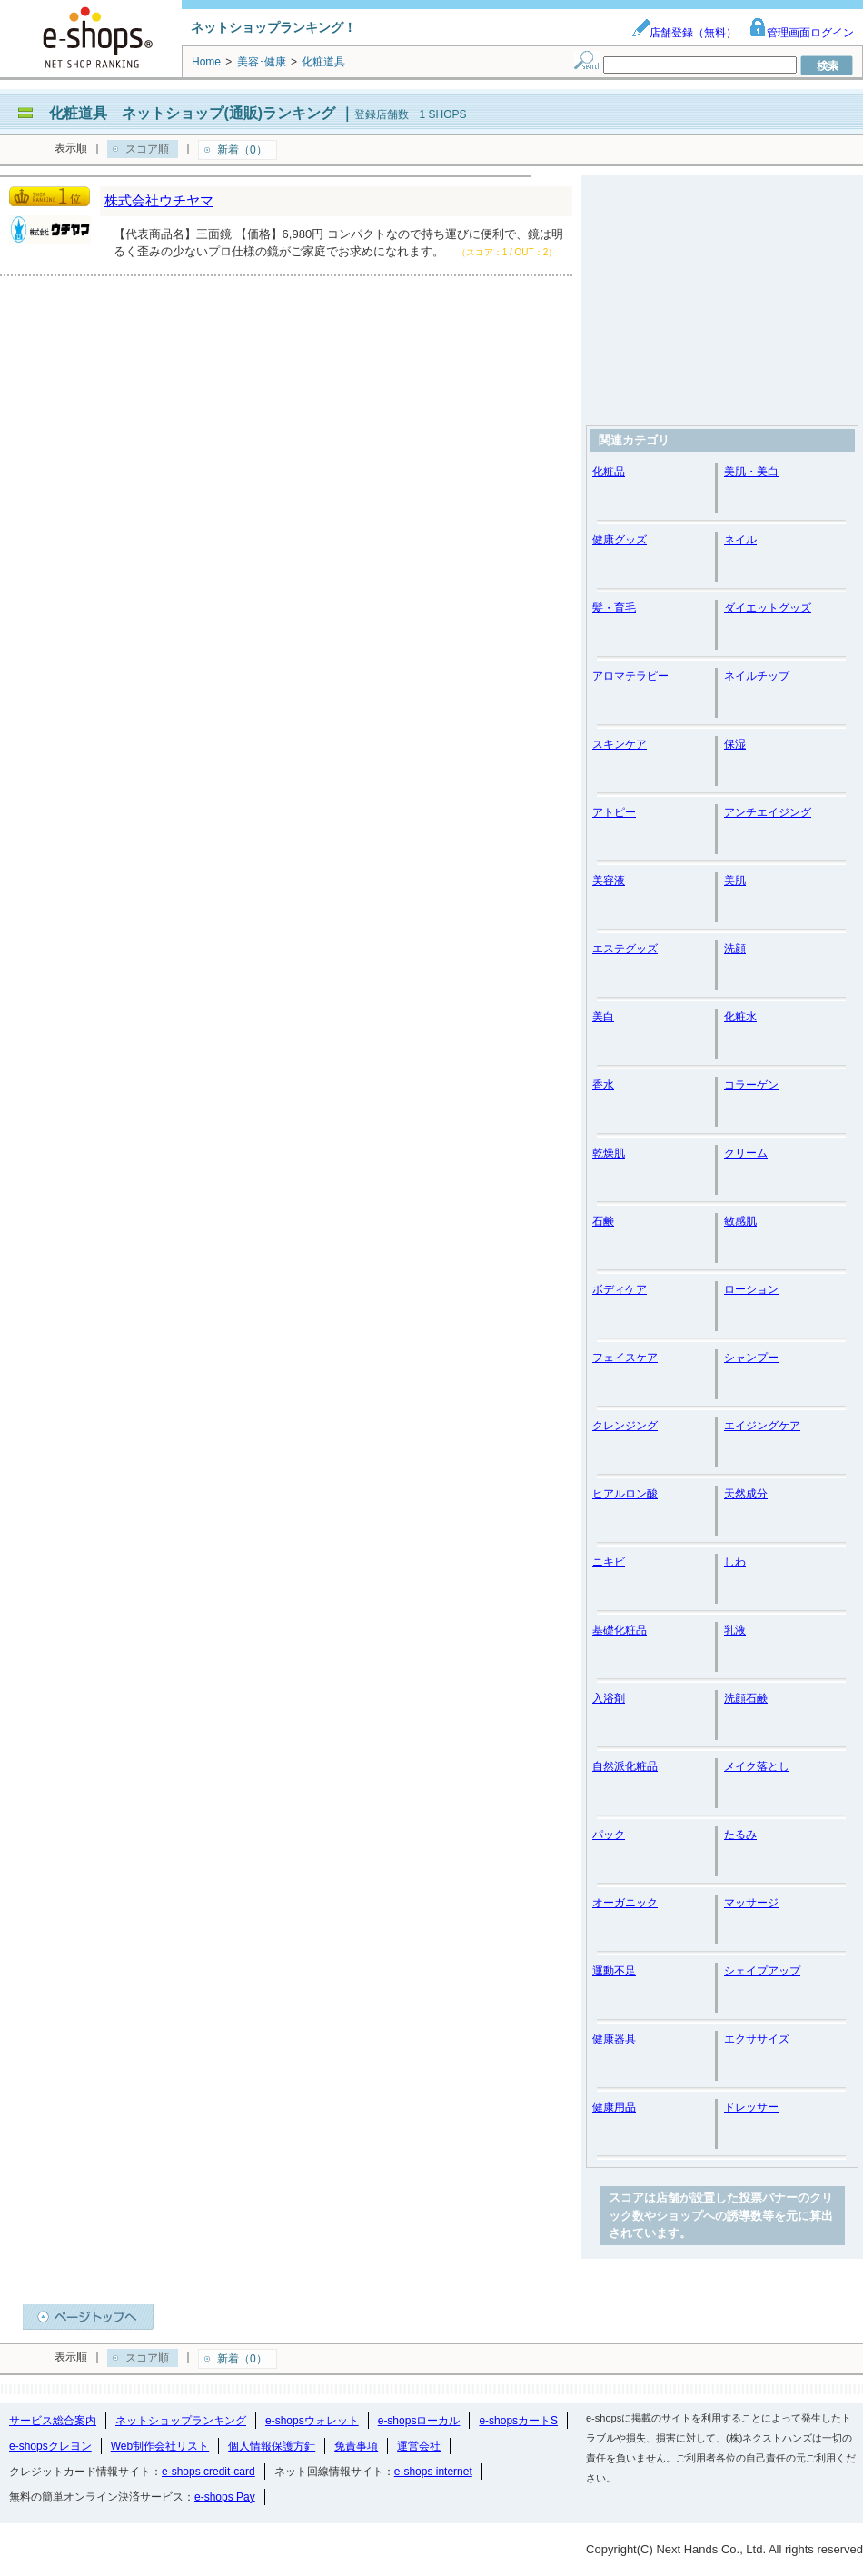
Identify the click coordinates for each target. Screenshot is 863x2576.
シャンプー (751, 1357)
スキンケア (619, 744)
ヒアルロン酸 (625, 1493)
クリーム (746, 1153)
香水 (603, 1085)
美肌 (735, 880)
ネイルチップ (756, 676)
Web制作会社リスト (160, 2446)
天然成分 (746, 1493)
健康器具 (614, 2039)
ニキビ (608, 1562)
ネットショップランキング (180, 2420)
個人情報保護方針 (271, 2446)
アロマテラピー (630, 676)
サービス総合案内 (52, 2420)
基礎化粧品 (619, 1630)
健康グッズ (619, 539)
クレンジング (625, 1425)
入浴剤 (608, 1698)
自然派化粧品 (625, 1766)
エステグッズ (625, 948)
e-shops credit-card (208, 2471)
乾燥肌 (608, 1153)
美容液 (608, 880)
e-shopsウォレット (312, 2420)
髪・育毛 (614, 608)
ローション (751, 1289)
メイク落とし (756, 1766)
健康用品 (614, 2107)
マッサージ (751, 1902)
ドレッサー (751, 2107)
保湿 (735, 744)
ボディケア (619, 1289)
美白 (603, 1016)
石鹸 (603, 1221)
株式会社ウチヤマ (158, 200)
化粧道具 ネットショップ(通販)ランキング (192, 113)
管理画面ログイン (801, 32)
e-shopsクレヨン (50, 2446)
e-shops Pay (224, 2497)
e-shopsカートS (518, 2420)
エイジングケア (762, 1425)
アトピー (614, 812)
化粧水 (740, 1016)
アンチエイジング (767, 812)
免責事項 (356, 2446)
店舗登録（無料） (684, 32)
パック (608, 1834)
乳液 (735, 1630)
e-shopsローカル (419, 2420)
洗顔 (735, 948)
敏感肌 (740, 1221)
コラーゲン (751, 1085)
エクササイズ (756, 2039)
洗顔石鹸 (746, 1698)
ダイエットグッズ (767, 608)
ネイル (740, 539)
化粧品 (608, 471)
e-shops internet (433, 2471)
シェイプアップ (762, 1970)
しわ (735, 1562)
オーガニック (625, 1902)
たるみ (740, 1834)
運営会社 (419, 2446)
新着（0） (242, 150)
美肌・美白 (751, 471)
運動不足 (614, 1970)
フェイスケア (625, 1357)
